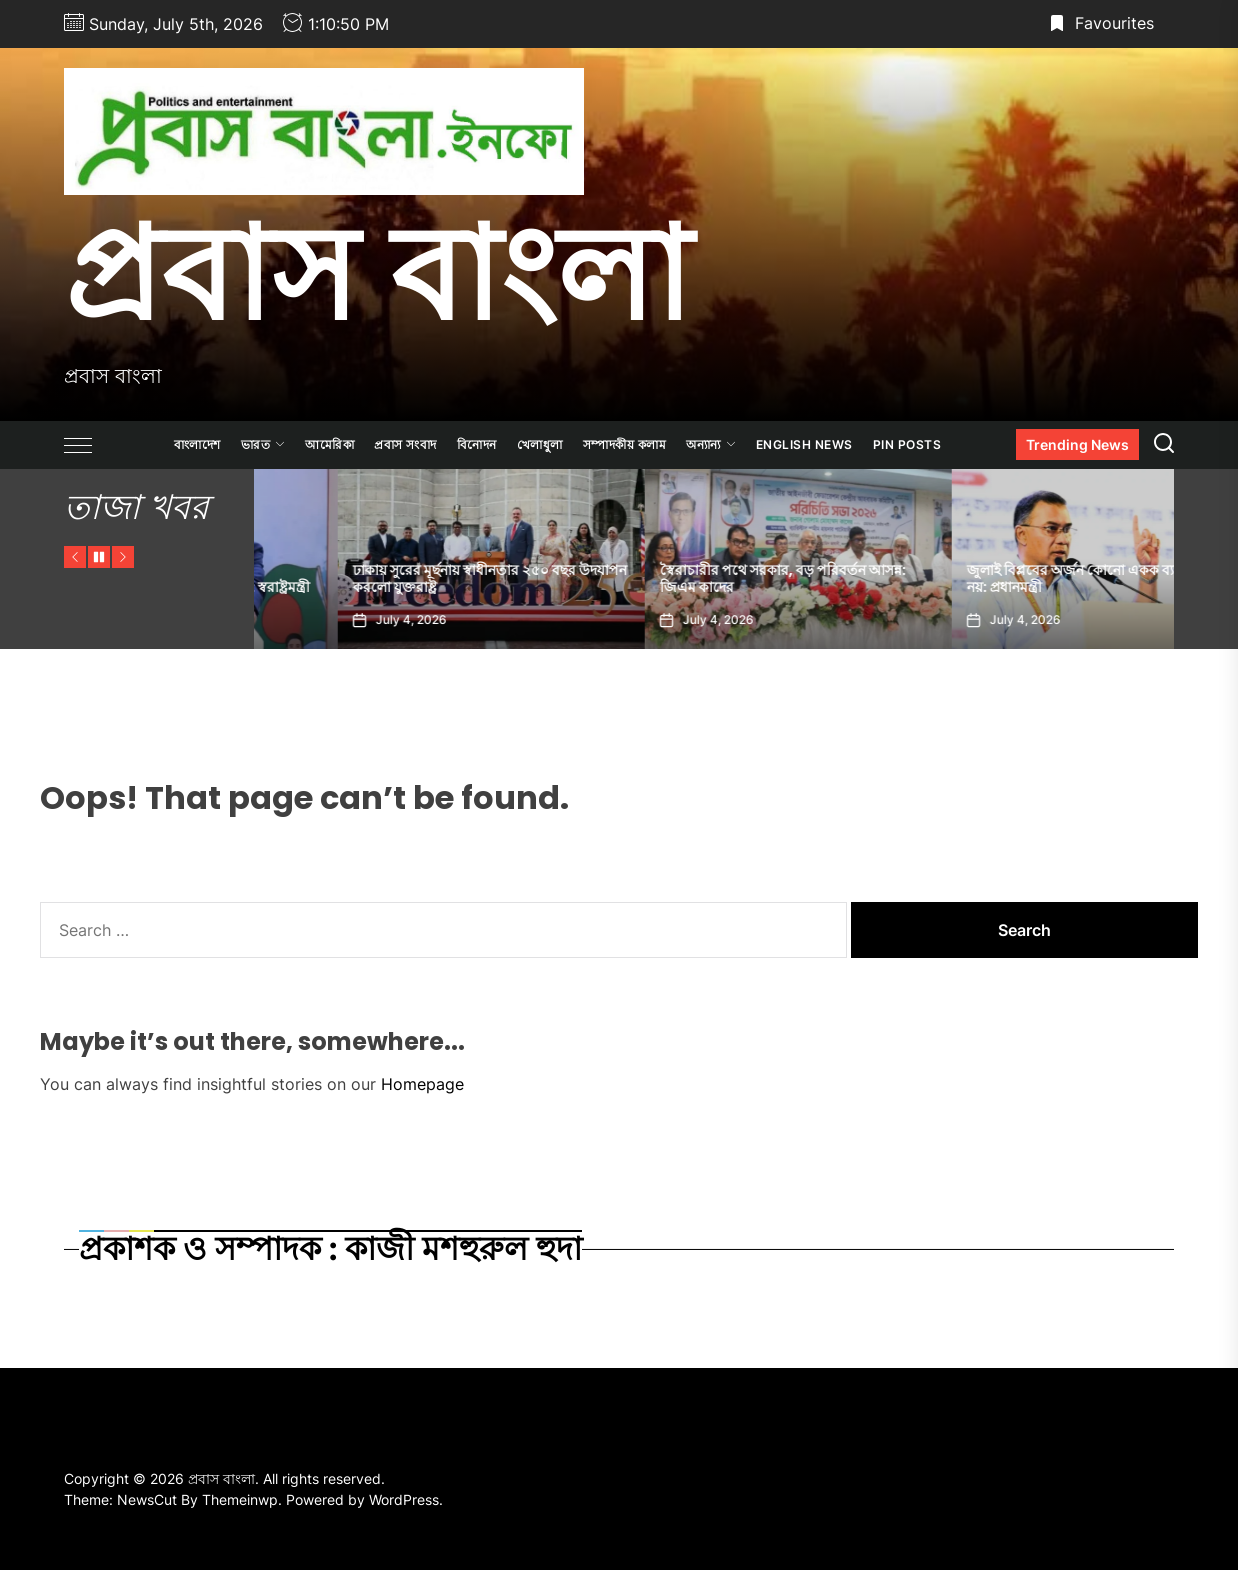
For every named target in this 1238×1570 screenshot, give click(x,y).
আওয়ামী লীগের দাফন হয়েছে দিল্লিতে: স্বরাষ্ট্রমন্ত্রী (401, 587)
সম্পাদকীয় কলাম (625, 444)
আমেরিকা (329, 444)
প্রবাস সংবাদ (405, 444)
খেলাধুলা (540, 444)
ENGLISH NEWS (804, 444)
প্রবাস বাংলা (377, 273)
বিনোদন (477, 444)
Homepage (422, 1084)
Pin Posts (907, 444)
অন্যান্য (711, 444)
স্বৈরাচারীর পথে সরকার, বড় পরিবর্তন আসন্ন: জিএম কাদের (1006, 578)
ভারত (263, 444)
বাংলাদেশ (197, 444)
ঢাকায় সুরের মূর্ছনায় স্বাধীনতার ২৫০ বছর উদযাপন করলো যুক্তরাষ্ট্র (713, 578)
